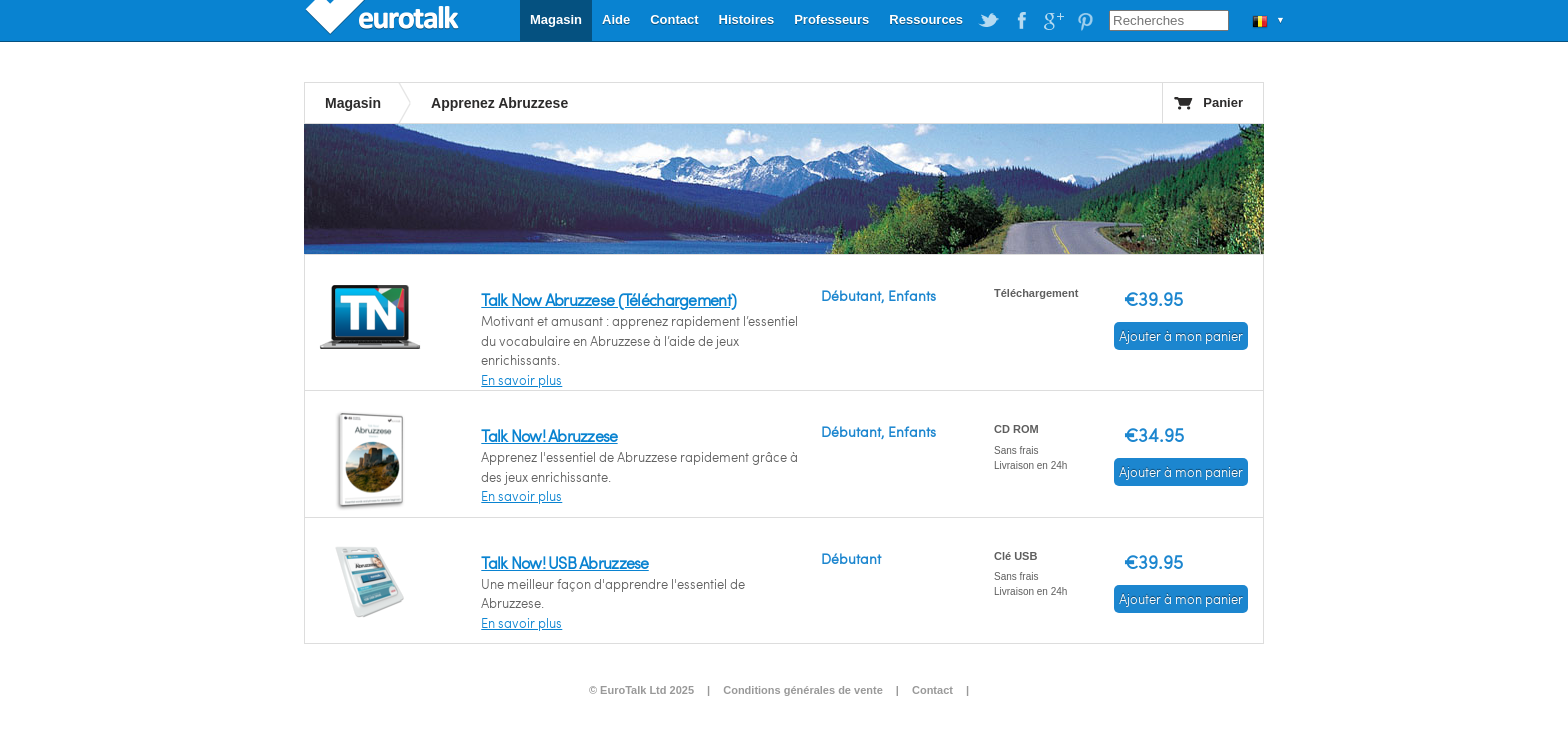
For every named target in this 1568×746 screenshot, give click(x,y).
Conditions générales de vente (803, 690)
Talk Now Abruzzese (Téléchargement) (608, 299)
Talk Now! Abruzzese (549, 435)
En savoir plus (521, 380)
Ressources (926, 19)
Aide (616, 19)
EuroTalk (384, 20)
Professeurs (831, 19)
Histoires (747, 19)
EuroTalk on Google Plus (1053, 21)
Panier (1223, 102)
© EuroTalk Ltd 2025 (641, 690)
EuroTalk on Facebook (1021, 21)
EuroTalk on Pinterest (1085, 21)
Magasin (556, 19)
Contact (674, 19)
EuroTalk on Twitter (989, 21)
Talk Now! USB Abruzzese (564, 562)
